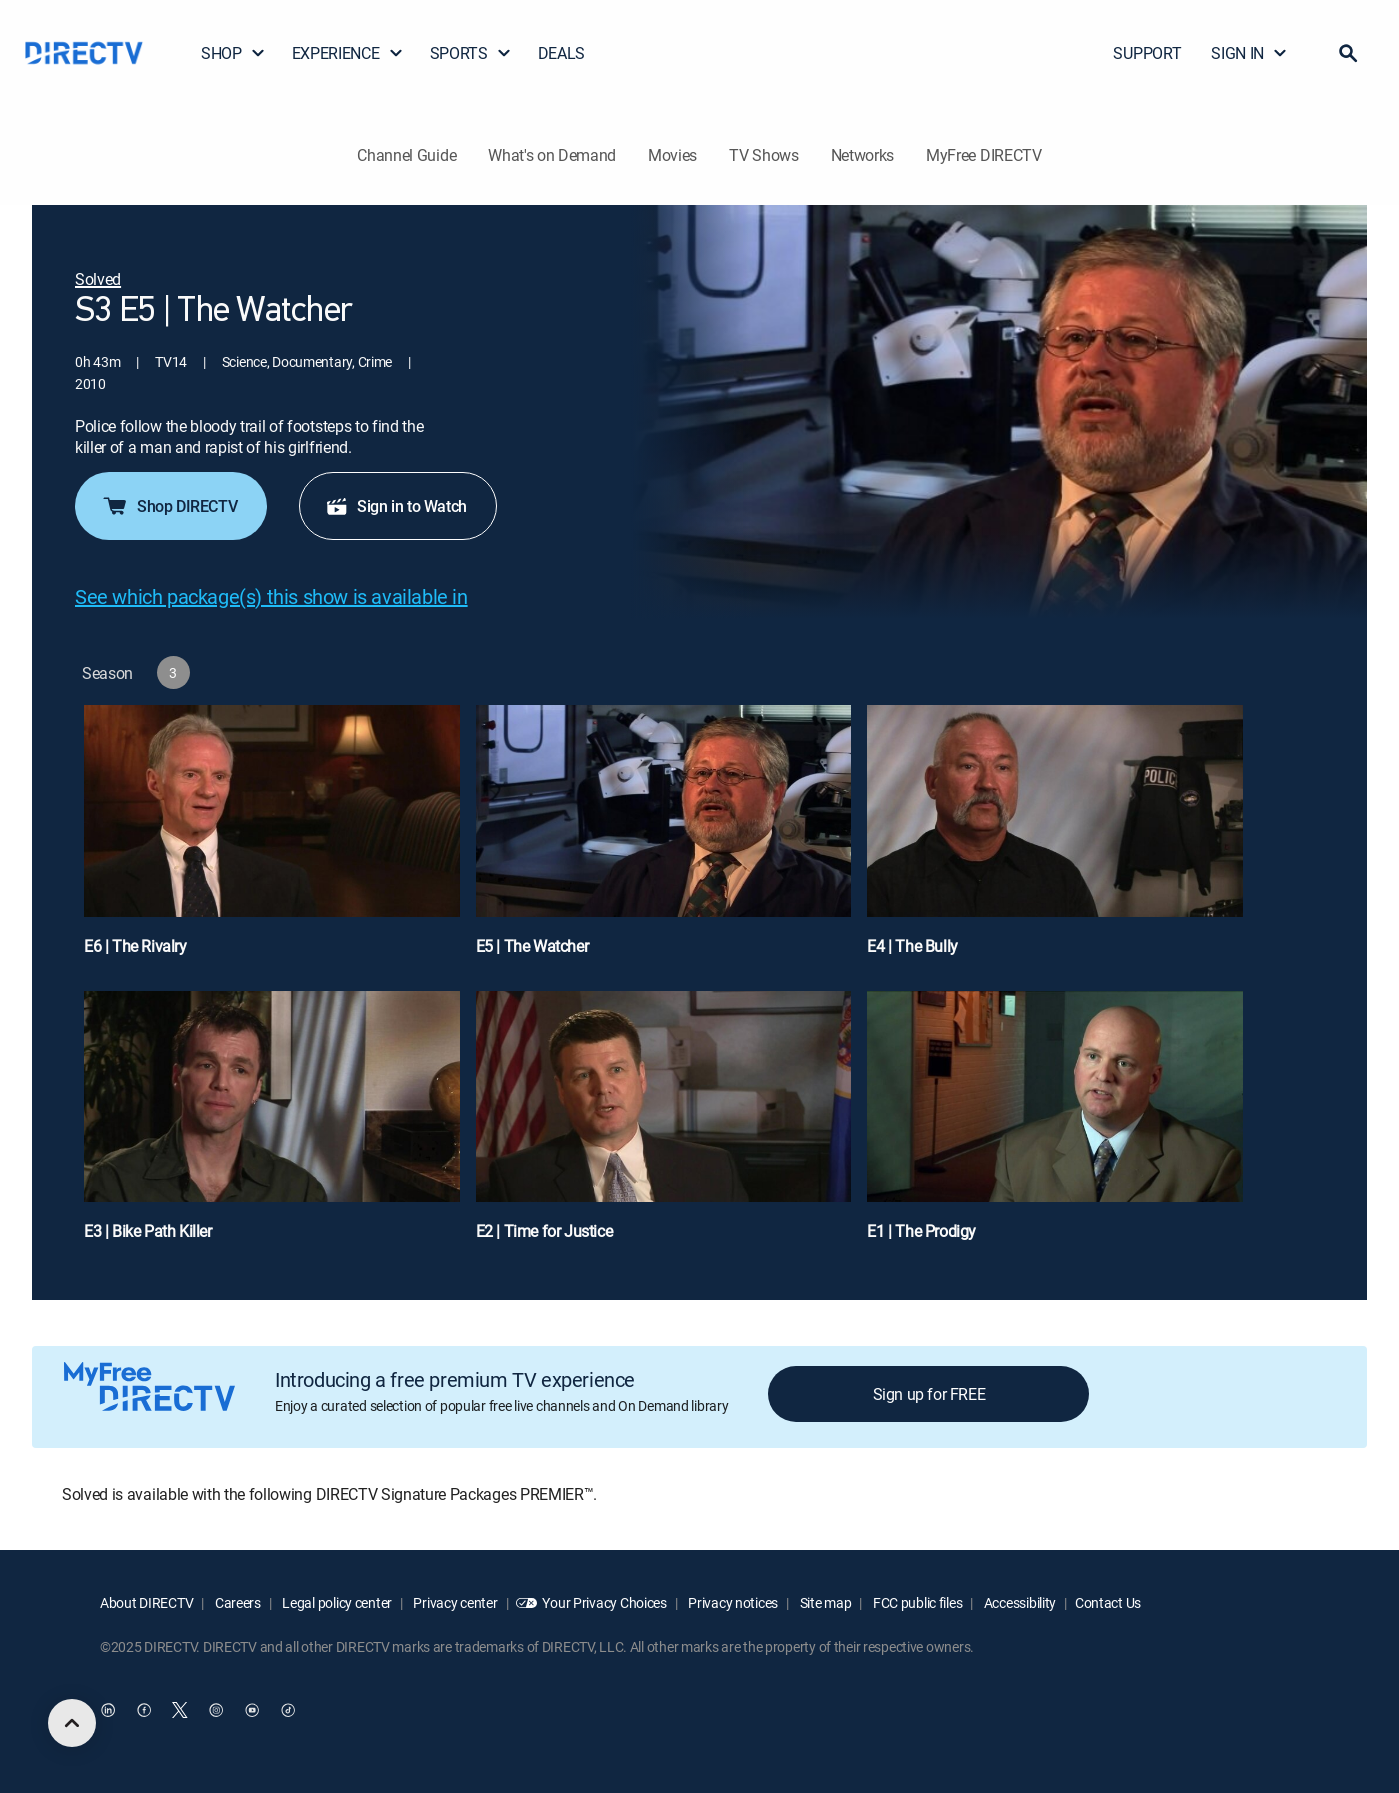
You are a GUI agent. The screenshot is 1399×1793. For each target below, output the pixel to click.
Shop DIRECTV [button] (169, 506)
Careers (236, 1602)
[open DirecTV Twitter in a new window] (180, 1710)
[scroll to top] (72, 1723)
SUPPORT (1147, 53)
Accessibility (1018, 1602)
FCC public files (916, 1602)
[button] (1348, 53)
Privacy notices (732, 1602)
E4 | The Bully (912, 946)
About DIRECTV (146, 1602)
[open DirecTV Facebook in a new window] (144, 1710)
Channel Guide (406, 155)
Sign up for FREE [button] (929, 1394)
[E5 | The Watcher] (664, 839)
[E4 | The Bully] (1055, 839)
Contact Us (1108, 1602)
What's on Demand (552, 155)
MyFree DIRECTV (984, 155)
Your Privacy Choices (604, 1602)
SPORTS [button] (471, 53)
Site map (824, 1602)
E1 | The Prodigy (921, 1231)
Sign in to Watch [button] (396, 506)
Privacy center (454, 1602)
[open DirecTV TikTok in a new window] (288, 1710)
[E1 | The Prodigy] (1055, 1125)
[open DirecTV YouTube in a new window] (252, 1710)
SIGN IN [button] (1249, 53)
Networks (862, 155)
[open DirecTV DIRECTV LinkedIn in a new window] (108, 1710)
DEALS (561, 53)
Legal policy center (336, 1602)
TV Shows (763, 155)
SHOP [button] (233, 53)
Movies (672, 155)
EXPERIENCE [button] (348, 53)
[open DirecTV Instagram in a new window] (216, 1710)
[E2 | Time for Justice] (664, 1125)
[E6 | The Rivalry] (272, 839)
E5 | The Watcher (532, 946)
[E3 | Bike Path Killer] (272, 1125)
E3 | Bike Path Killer (148, 1231)
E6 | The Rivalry (135, 946)
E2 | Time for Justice (544, 1231)
